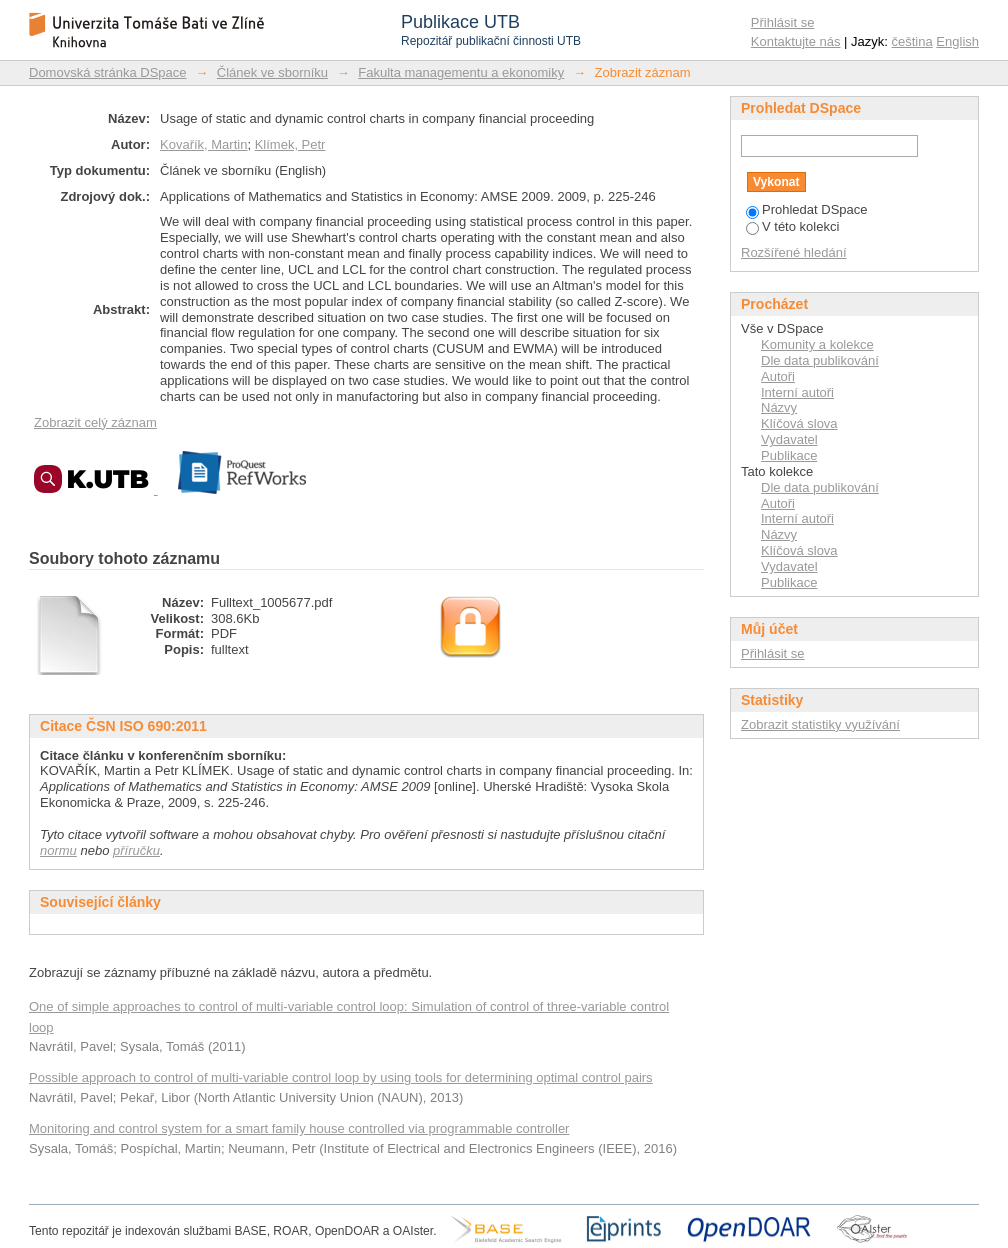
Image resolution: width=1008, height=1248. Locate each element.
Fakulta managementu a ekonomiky (461, 72)
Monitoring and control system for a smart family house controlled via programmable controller (299, 1128)
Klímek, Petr (290, 144)
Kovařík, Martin (203, 144)
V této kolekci (792, 226)
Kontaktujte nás (796, 41)
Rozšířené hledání (794, 252)
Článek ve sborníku (272, 72)
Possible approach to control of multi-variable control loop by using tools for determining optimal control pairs (341, 1077)
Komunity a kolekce (817, 344)
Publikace (789, 455)
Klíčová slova (799, 423)
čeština (912, 41)
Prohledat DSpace (807, 209)
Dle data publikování (820, 360)
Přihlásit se (783, 22)
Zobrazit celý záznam (95, 422)
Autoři (778, 376)
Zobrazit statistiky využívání (820, 724)
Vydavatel (789, 439)
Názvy (779, 407)
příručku (136, 850)
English (957, 41)
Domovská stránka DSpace (108, 72)
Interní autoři (797, 392)
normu (58, 850)
